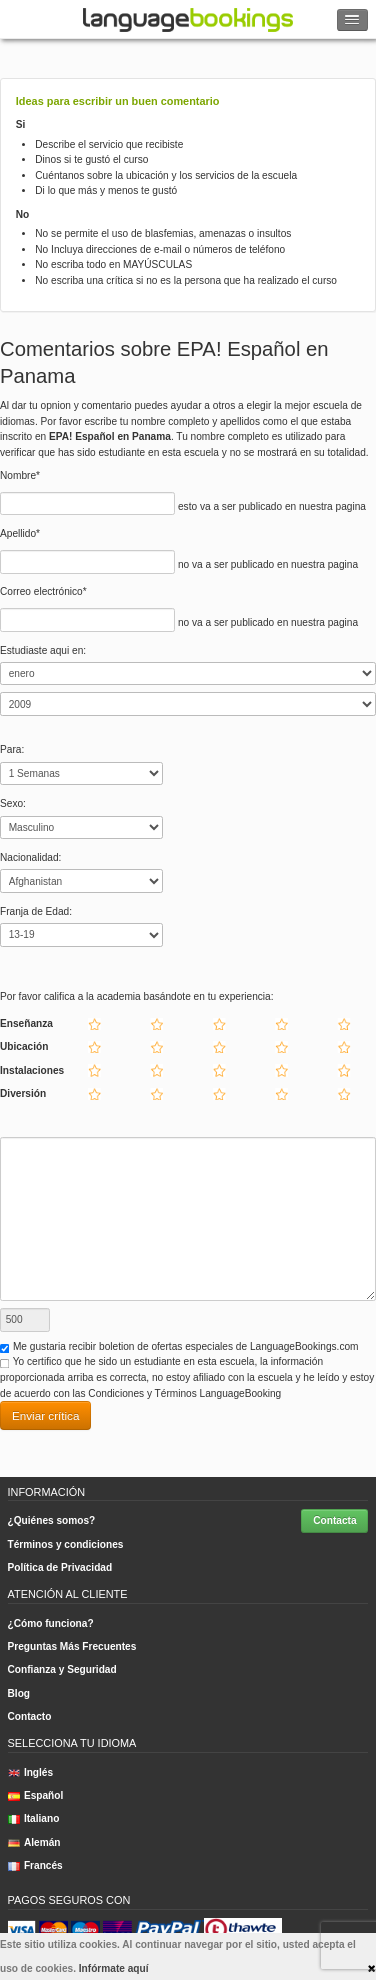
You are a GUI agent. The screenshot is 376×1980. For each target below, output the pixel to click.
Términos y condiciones (66, 1544)
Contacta (334, 1520)
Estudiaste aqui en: (43, 650)
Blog (19, 1693)
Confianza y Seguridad (62, 1669)
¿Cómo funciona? (51, 1623)
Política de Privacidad (60, 1567)
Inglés (31, 1772)
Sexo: (13, 803)
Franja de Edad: (36, 911)
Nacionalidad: (30, 857)
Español (36, 1795)
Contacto (30, 1716)
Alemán (34, 1842)
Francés (35, 1865)
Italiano (34, 1818)
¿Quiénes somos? (52, 1520)
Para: (12, 749)
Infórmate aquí (114, 1968)
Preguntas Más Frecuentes (72, 1646)
